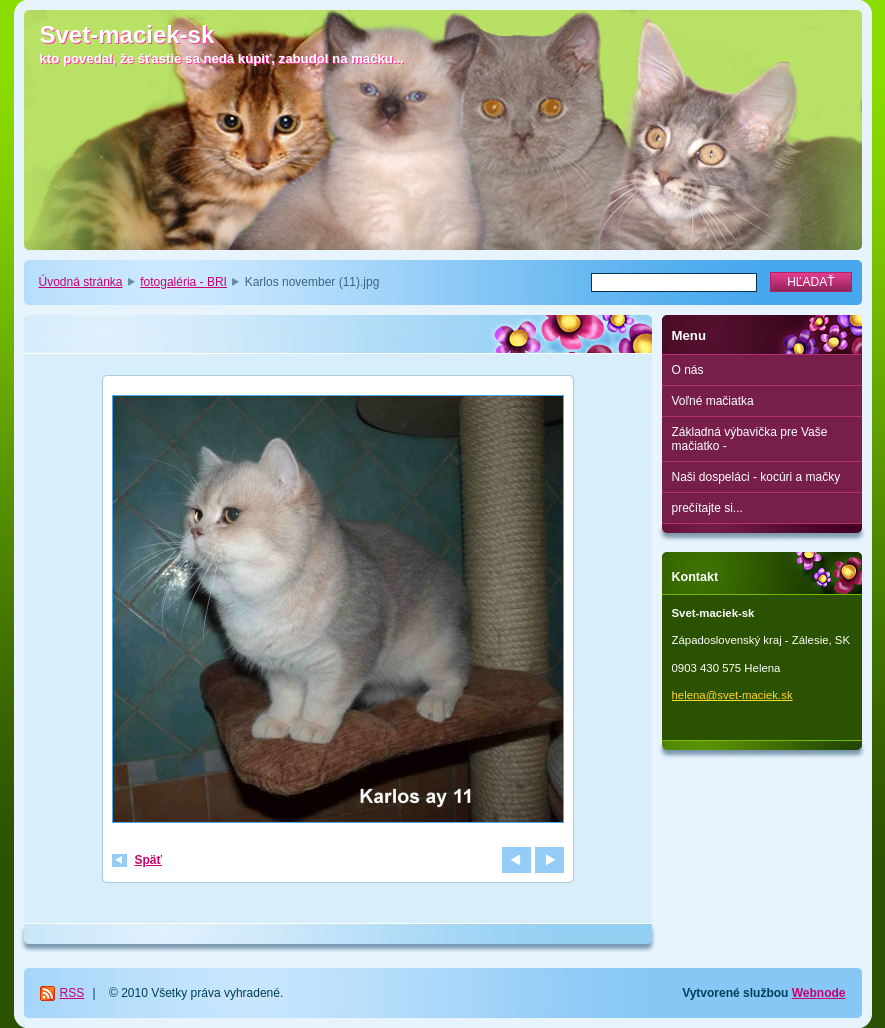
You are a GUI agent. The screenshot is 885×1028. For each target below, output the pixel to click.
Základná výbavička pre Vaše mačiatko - (750, 439)
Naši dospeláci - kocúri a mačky (756, 477)
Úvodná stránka (81, 282)
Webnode (819, 993)
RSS (72, 993)
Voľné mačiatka (713, 401)
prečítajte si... (707, 508)
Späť (149, 860)
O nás (688, 370)
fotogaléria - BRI (183, 282)
